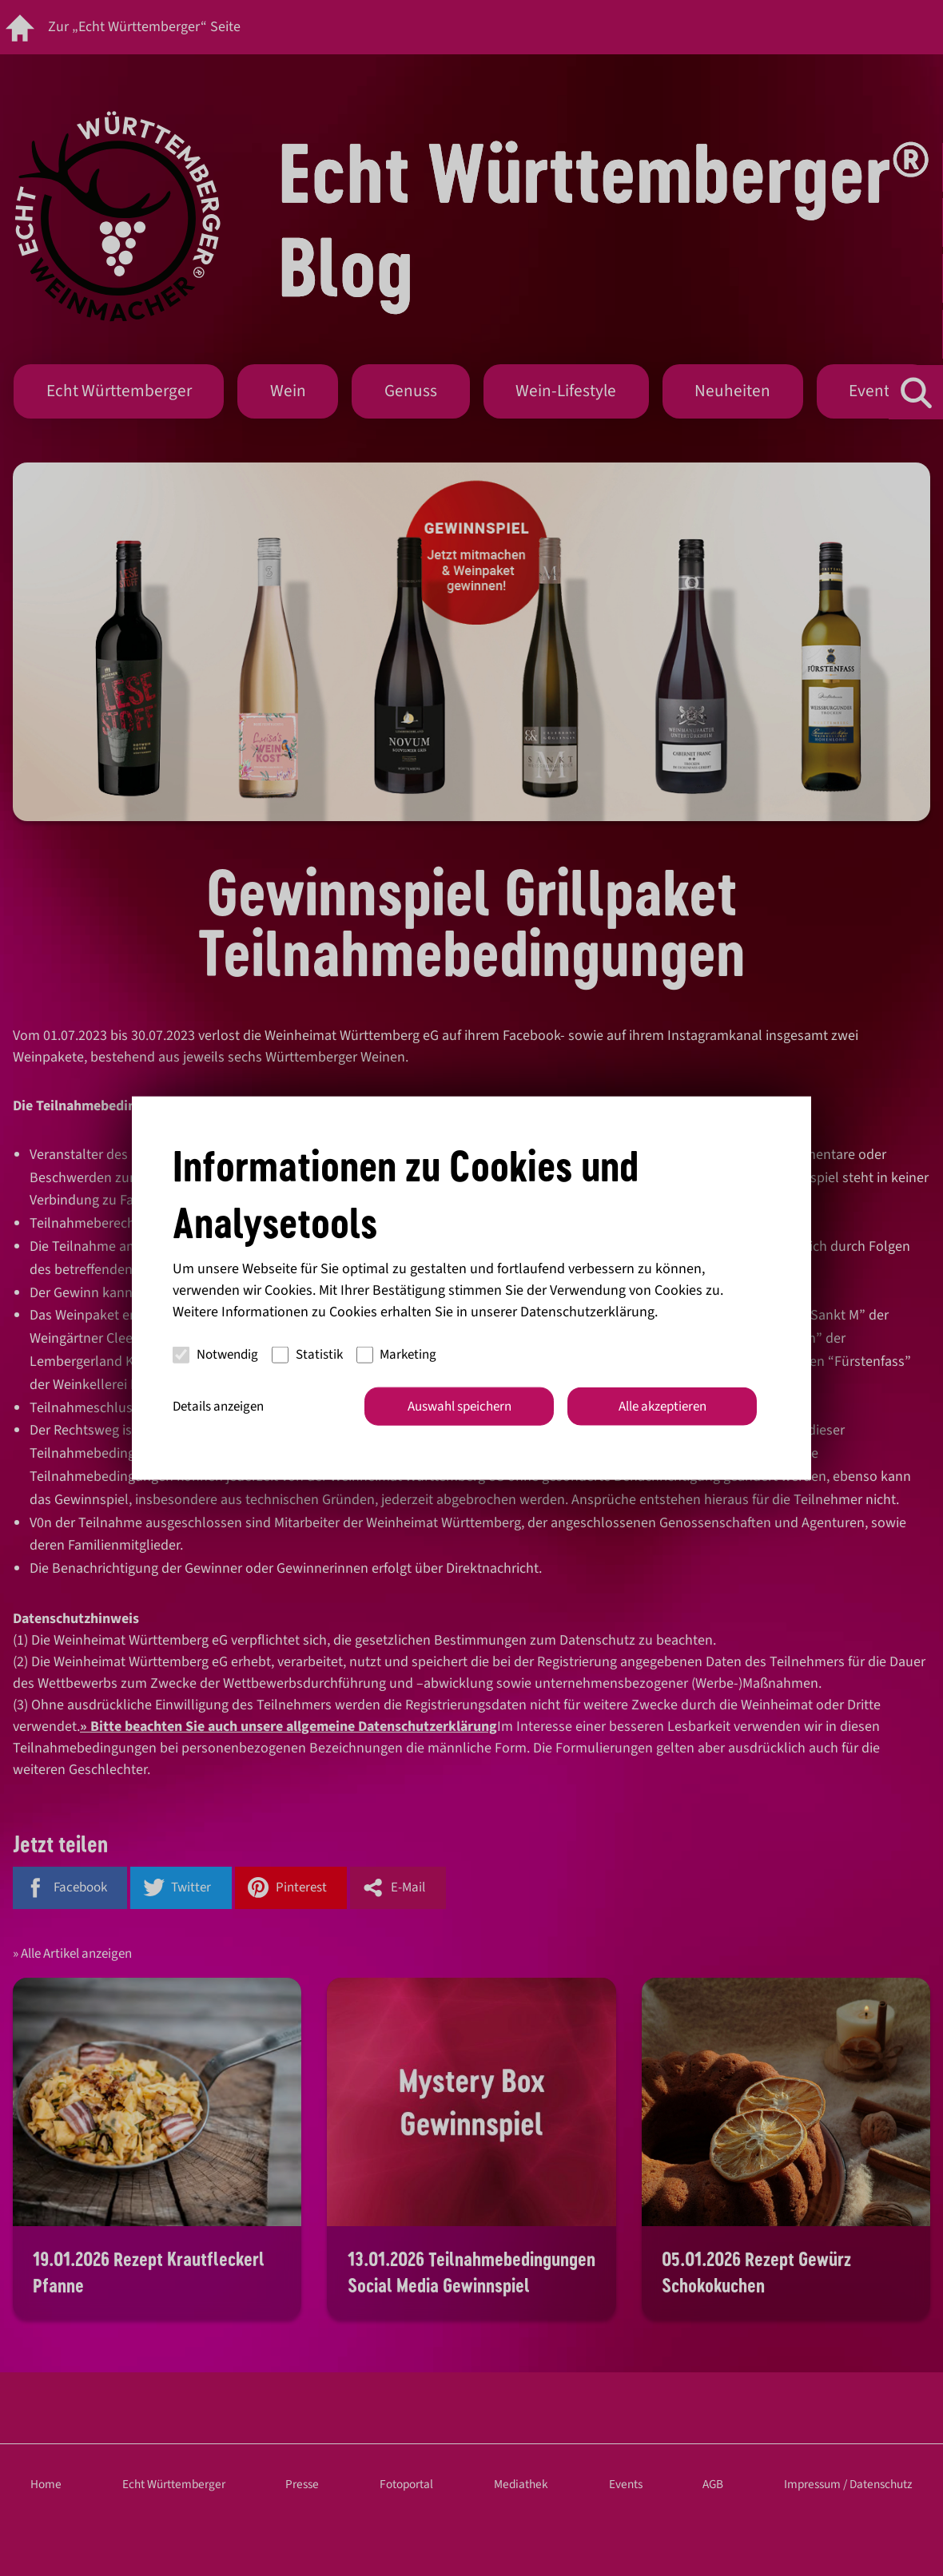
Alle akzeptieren (662, 1405)
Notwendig (215, 1354)
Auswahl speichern (459, 1405)
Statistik (307, 1354)
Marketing (396, 1354)
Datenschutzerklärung (587, 1311)
